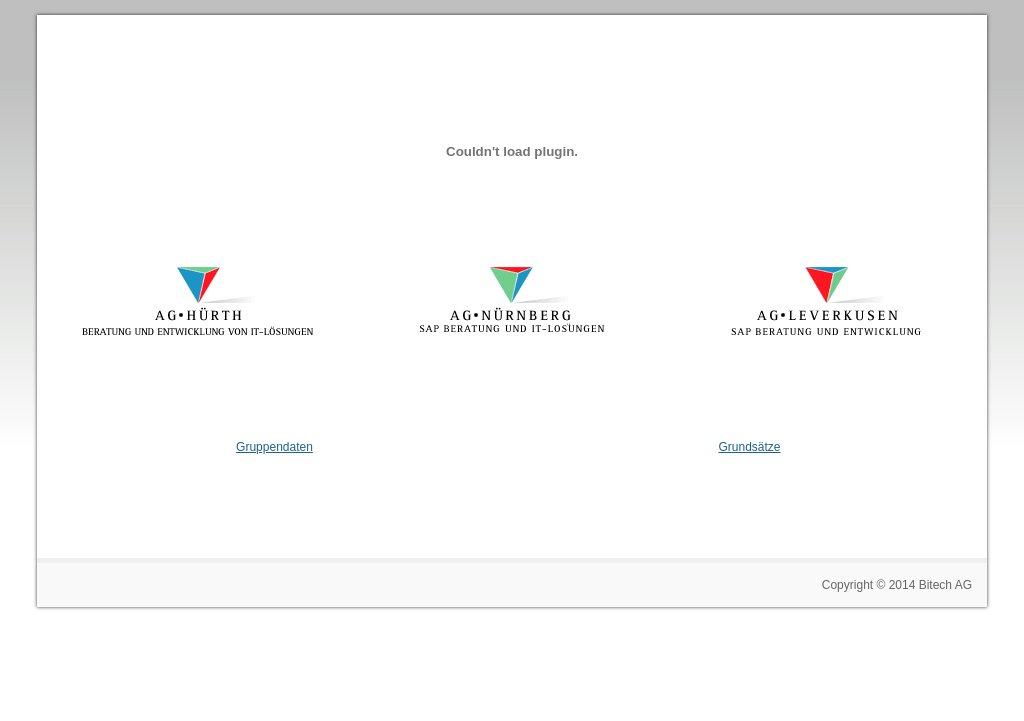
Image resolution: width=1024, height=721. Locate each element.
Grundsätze (750, 447)
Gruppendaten (274, 447)
